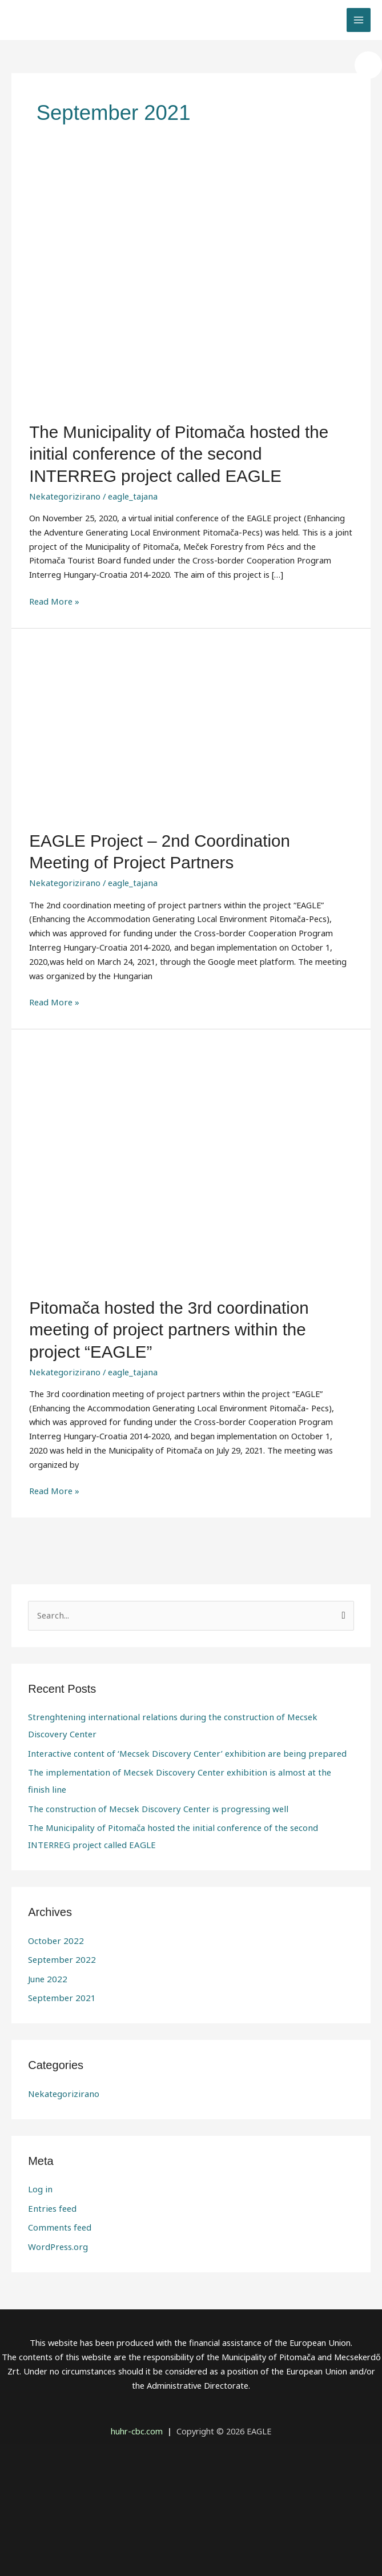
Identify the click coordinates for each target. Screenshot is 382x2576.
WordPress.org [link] (57, 2187)
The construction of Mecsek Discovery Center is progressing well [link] (151, 1754)
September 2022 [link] (59, 1903)
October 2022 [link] (54, 1885)
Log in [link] (39, 2132)
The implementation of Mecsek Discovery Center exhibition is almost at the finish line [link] (190, 1735)
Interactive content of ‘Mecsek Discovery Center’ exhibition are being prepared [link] (179, 1716)
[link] (368, 65)
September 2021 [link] (59, 1941)
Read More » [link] (53, 595)
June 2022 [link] (46, 1922)
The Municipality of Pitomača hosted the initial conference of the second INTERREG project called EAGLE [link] (187, 451)
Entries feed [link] (51, 2150)
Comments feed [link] (59, 2169)
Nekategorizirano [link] (62, 491)
